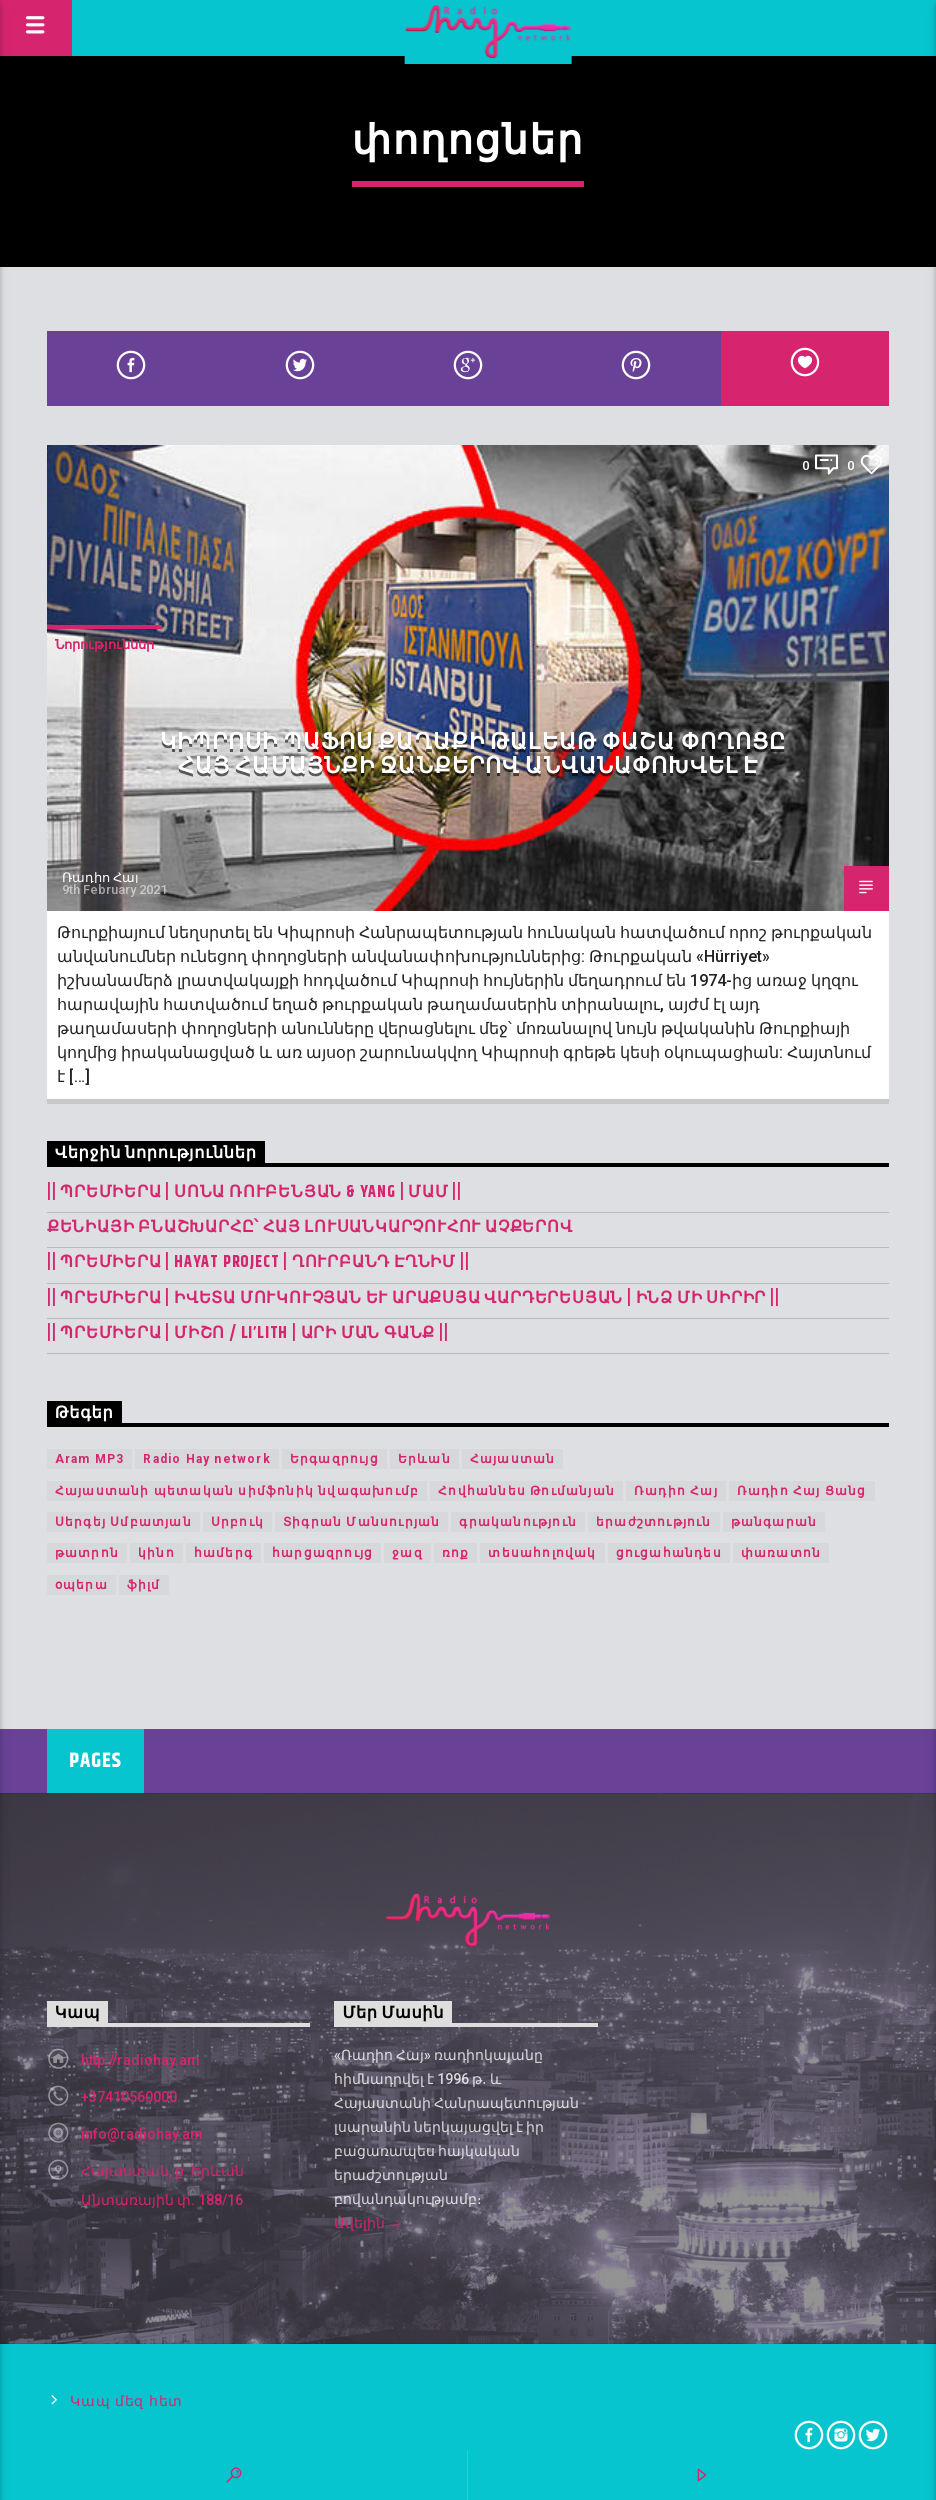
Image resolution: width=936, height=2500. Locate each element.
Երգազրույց (334, 1459)
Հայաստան (513, 1459)
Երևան (424, 1459)
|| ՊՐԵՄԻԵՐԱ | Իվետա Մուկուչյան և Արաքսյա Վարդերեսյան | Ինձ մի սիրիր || (413, 1298)
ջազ (407, 1553)
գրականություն (518, 1522)
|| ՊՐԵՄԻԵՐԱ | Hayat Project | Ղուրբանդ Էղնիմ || (258, 1262)
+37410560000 (129, 2097)
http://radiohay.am (140, 2060)
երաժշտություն (654, 1522)
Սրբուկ (237, 1522)
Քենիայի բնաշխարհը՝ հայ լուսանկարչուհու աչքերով (310, 1227)
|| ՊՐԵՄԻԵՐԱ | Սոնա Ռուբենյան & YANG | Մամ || (254, 1192)
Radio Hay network (206, 1459)
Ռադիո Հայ (100, 877)
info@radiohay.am (142, 2134)
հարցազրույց (322, 1553)
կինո (156, 1553)
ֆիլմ (144, 1585)
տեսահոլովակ (542, 1553)
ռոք (456, 1553)
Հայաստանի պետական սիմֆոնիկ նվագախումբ (237, 1491)
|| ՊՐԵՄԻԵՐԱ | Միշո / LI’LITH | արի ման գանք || (248, 1333)
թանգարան (774, 1522)
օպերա (81, 1585)
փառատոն (781, 1553)
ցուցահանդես (669, 1553)
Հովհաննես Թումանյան (526, 1491)
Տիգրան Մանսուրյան (361, 1522)
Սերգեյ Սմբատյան (123, 1522)
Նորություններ (104, 644)
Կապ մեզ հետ (126, 2401)
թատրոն (87, 1553)
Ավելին (368, 2225)
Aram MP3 (90, 1459)
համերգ (223, 1553)
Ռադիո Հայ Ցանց (802, 1491)
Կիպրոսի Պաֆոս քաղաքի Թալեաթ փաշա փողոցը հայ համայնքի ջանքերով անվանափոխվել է (473, 754)
